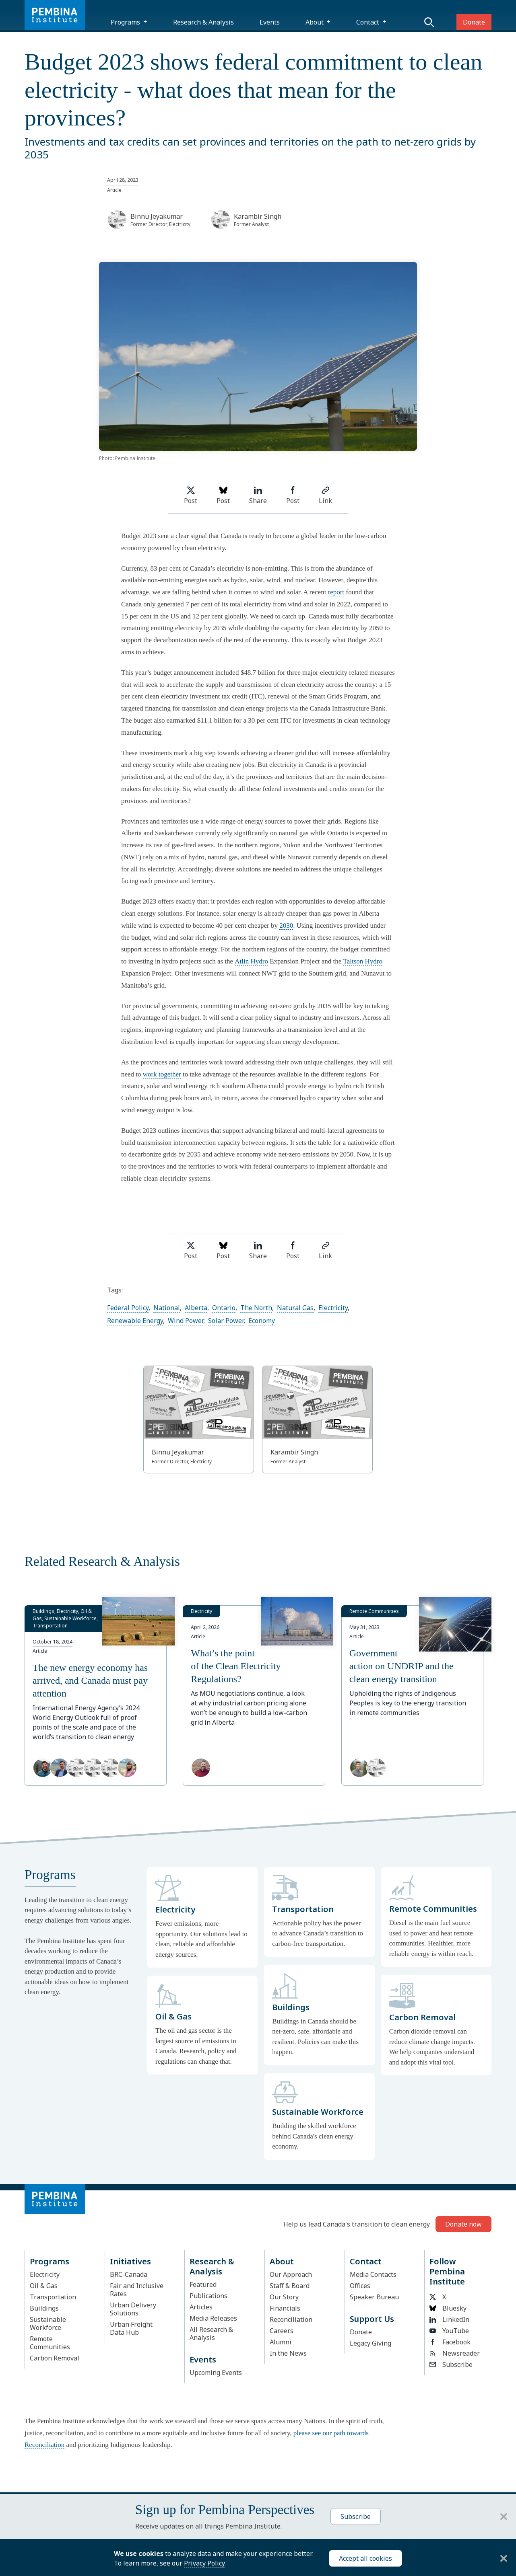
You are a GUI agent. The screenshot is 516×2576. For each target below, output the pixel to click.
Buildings (44, 2308)
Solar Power (226, 1320)
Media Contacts (373, 2274)
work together (162, 1074)
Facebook (450, 2342)
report (336, 592)
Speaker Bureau (374, 2297)
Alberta (196, 1307)
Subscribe (451, 2364)
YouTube (449, 2331)
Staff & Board (290, 2285)
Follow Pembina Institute (447, 2271)
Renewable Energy (135, 1320)
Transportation (53, 2297)
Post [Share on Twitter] (190, 495)
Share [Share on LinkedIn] (258, 495)
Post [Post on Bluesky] (223, 495)
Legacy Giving (370, 2343)
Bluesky (447, 2308)
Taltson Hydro (362, 961)
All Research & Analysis (211, 2333)
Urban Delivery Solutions (133, 2309)
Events (270, 22)
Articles (201, 2307)
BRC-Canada (128, 2274)
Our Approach (291, 2274)
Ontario (223, 1307)
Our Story (284, 2297)
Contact (367, 22)
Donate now (463, 2224)
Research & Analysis (203, 22)
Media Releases (213, 2318)
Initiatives (130, 2261)
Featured (203, 2284)
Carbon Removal (54, 2358)
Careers (281, 2330)
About (314, 22)
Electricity (333, 1307)
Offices (360, 2285)
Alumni (280, 2342)
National (166, 1307)
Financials (285, 2308)
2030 (286, 925)
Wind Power (185, 1320)
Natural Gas (295, 1307)
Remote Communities (50, 2342)
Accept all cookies (365, 2558)
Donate (474, 22)
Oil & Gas (44, 2285)
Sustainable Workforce (48, 2323)
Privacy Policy (204, 2563)
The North (256, 1307)
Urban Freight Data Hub (131, 2328)
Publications (208, 2295)
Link (325, 495)
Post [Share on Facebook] (292, 495)
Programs (125, 22)
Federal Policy (128, 1307)
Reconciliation (291, 2319)
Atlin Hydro (251, 961)
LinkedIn (449, 2319)
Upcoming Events (216, 2372)
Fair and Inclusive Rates (136, 2289)
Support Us (372, 2319)
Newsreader (454, 2353)
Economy (261, 1320)
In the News (288, 2353)
